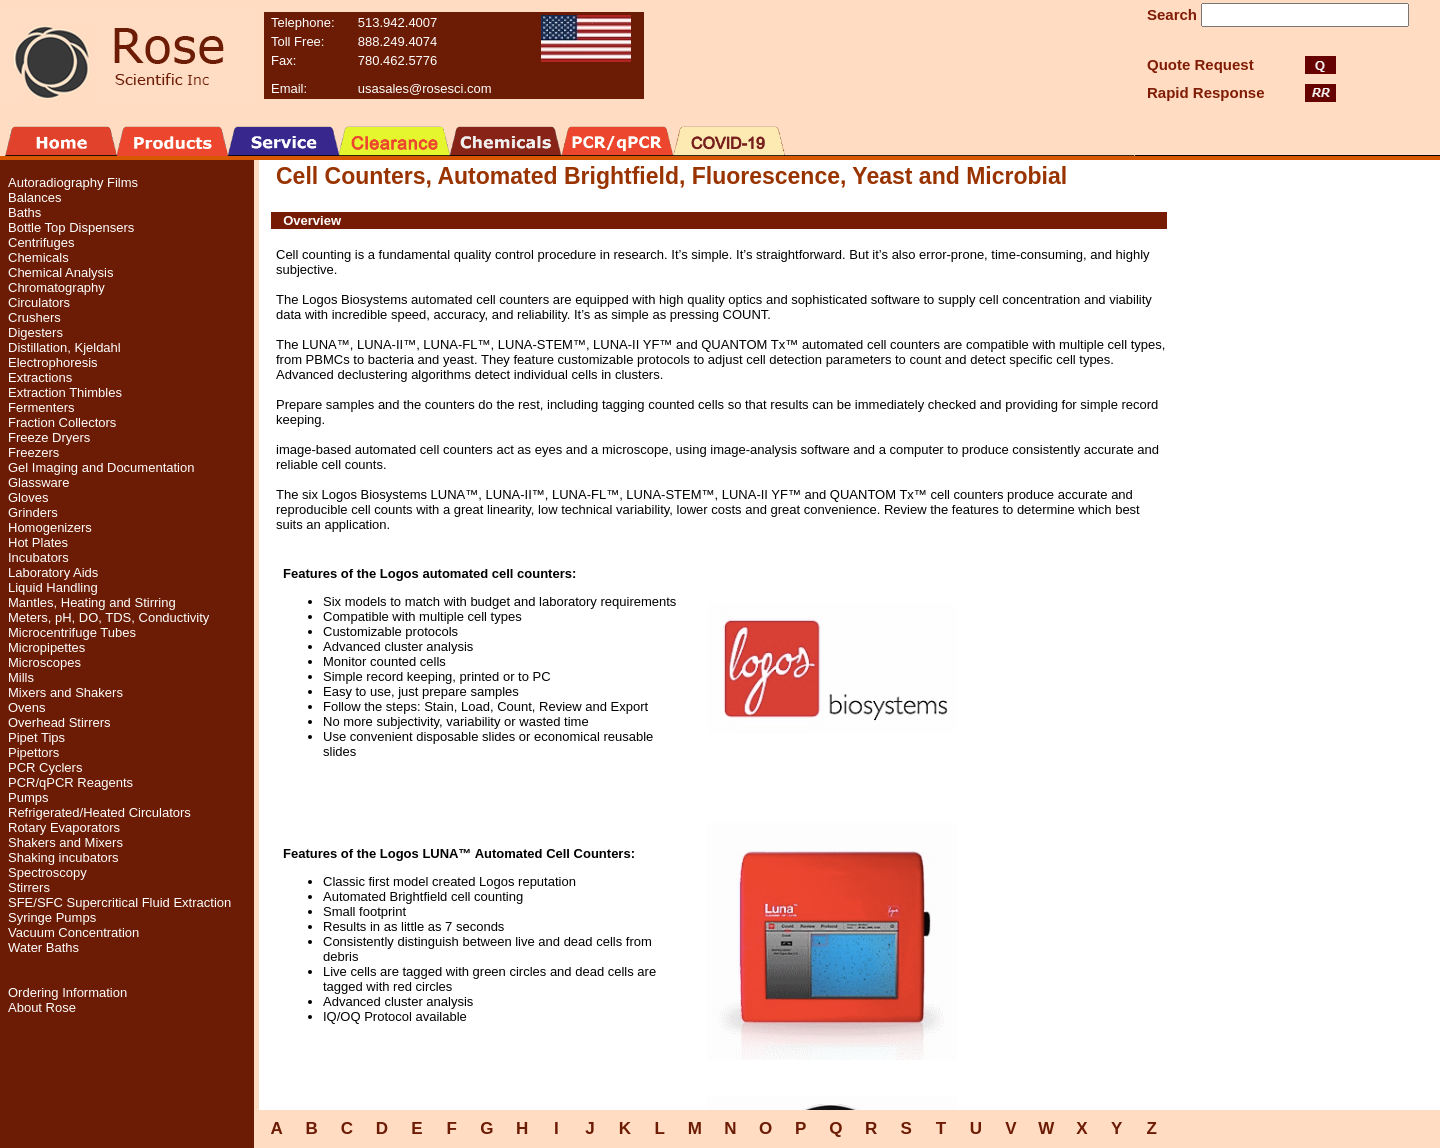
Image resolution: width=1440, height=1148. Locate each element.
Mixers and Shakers (65, 692)
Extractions (40, 377)
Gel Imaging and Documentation (101, 467)
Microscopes (44, 662)
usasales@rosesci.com (425, 88)
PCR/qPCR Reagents (70, 782)
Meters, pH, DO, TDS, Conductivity (108, 617)
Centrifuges (41, 242)
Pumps (28, 797)
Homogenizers (50, 527)
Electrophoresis (53, 362)
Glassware (38, 482)
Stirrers (29, 887)
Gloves (28, 497)
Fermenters (41, 407)
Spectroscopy (47, 872)
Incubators (38, 557)
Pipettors (33, 752)
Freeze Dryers (49, 437)
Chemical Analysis (61, 272)
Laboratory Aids (53, 572)
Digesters (35, 332)
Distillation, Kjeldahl (64, 347)
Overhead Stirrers (59, 722)
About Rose (42, 1007)
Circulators (39, 302)
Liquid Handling (53, 587)
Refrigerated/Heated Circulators (99, 812)
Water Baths (43, 947)
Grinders (33, 512)
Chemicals (38, 257)
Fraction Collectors (62, 422)
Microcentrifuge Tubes (72, 632)
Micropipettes (46, 647)
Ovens (27, 707)
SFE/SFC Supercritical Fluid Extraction (119, 902)
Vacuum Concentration (73, 932)
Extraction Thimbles (65, 392)
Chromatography (56, 287)
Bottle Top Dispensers (71, 227)
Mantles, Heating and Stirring (92, 602)
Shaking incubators (63, 857)
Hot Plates (38, 542)
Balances (34, 197)
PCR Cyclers (45, 767)
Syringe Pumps (52, 917)
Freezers (33, 452)
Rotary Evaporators (64, 827)
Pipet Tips (36, 737)
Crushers (34, 317)
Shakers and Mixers (65, 842)
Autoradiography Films (73, 182)
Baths (24, 212)
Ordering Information (67, 992)
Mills (21, 677)
